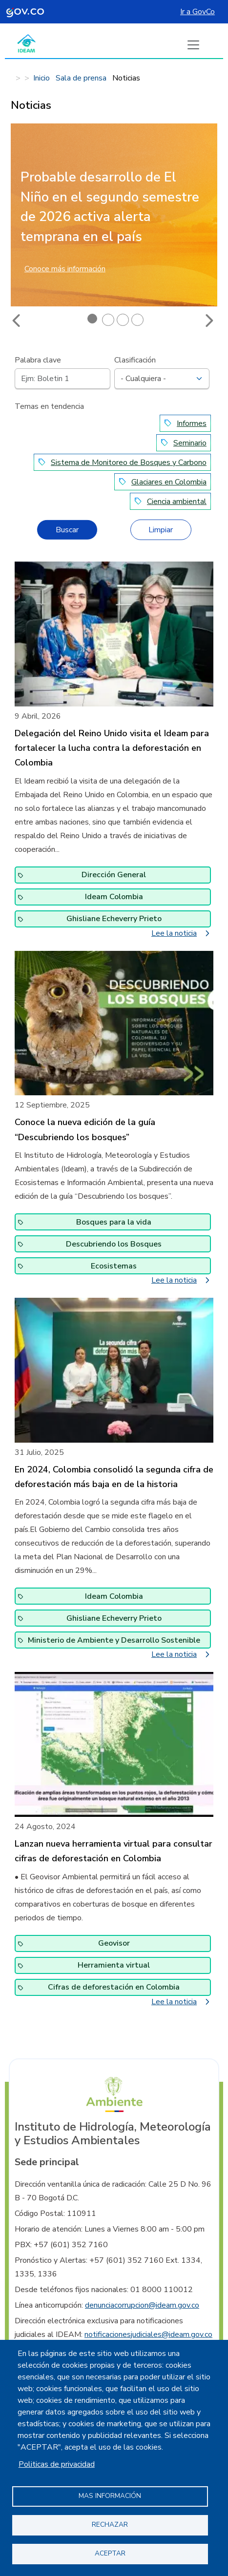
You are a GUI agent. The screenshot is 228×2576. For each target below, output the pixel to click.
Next (208, 320)
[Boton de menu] (193, 45)
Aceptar (110, 2553)
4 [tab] (137, 320)
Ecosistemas (114, 1266)
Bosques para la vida (113, 1222)
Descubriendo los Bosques (114, 1244)
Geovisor (114, 1943)
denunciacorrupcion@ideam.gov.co (142, 2305)
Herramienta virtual (114, 1965)
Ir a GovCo (197, 11)
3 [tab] (123, 320)
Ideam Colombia (114, 896)
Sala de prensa (81, 78)
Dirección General (114, 874)
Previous (17, 320)
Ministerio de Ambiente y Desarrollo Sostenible (114, 1640)
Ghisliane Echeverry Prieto (114, 918)
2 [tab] (108, 320)
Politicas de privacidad (57, 2464)
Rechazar (110, 2524)
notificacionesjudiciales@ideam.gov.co (148, 2334)
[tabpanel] (114, 221)
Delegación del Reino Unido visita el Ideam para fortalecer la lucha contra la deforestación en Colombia (112, 748)
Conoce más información (64, 268)
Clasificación (135, 360)
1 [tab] (93, 320)
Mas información (110, 2495)
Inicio (41, 78)
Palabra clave (38, 360)
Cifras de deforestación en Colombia (114, 1987)
